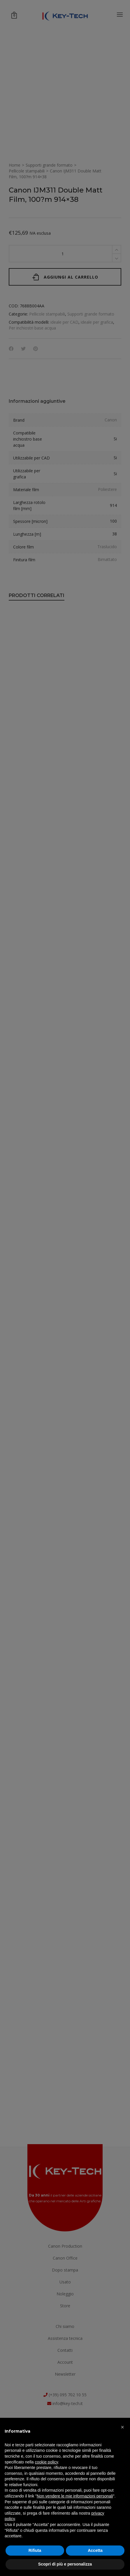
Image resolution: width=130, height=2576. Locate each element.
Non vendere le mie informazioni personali (75, 2496)
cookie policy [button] (46, 2462)
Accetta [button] (95, 2550)
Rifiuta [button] (35, 2550)
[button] (122, 2427)
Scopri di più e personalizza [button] (65, 2564)
